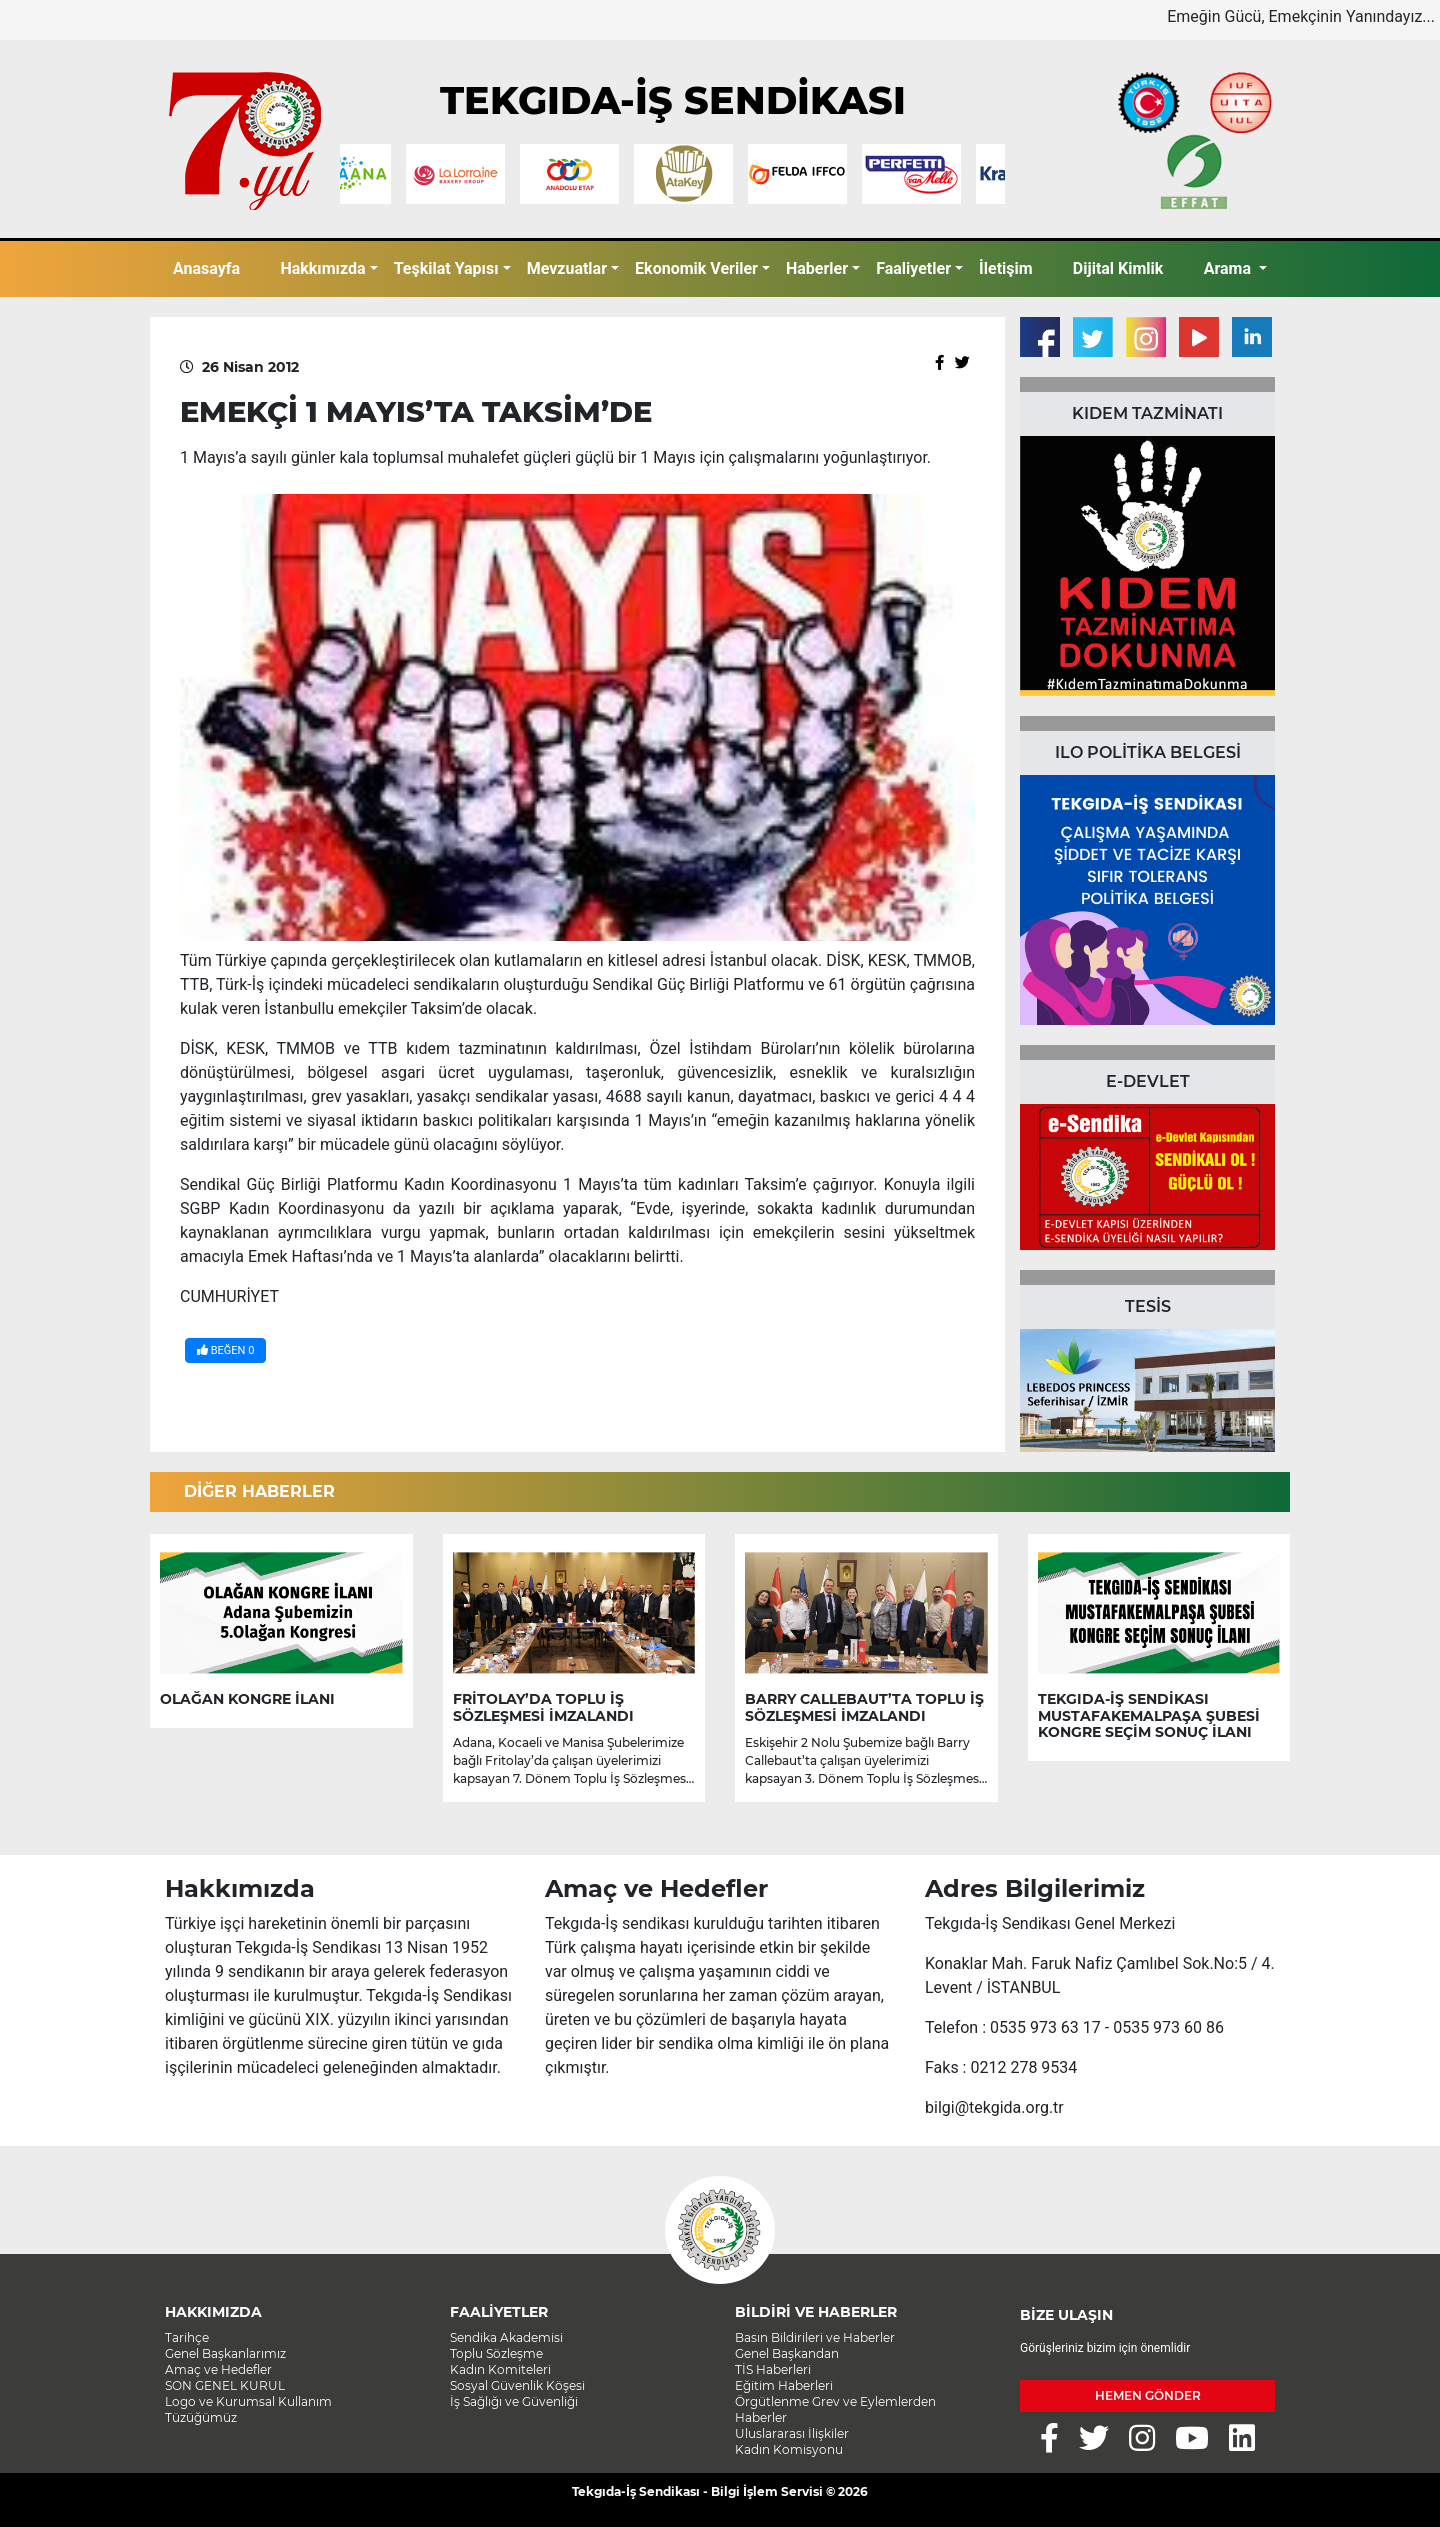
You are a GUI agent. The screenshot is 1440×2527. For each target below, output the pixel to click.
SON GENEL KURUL (225, 2385)
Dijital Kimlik (1118, 268)
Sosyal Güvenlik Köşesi (517, 2385)
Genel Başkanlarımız (225, 2353)
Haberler (817, 268)
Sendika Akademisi (506, 2337)
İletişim (1006, 268)
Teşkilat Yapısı (446, 268)
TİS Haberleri (773, 2369)
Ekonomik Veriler (696, 268)
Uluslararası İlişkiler (792, 2433)
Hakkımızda (322, 268)
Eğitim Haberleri (784, 2385)
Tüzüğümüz (201, 2417)
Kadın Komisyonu (789, 2449)
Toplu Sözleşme (496, 2353)
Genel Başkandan (787, 2353)
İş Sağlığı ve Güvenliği (514, 2401)
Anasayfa (206, 268)
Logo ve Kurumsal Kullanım (248, 2401)
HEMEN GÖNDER (1148, 2395)
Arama (1229, 268)
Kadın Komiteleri (500, 2369)
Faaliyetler (913, 268)
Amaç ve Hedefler (218, 2369)
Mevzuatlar (567, 268)
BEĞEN (225, 1350)
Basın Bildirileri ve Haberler (815, 2337)
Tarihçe (187, 2337)
